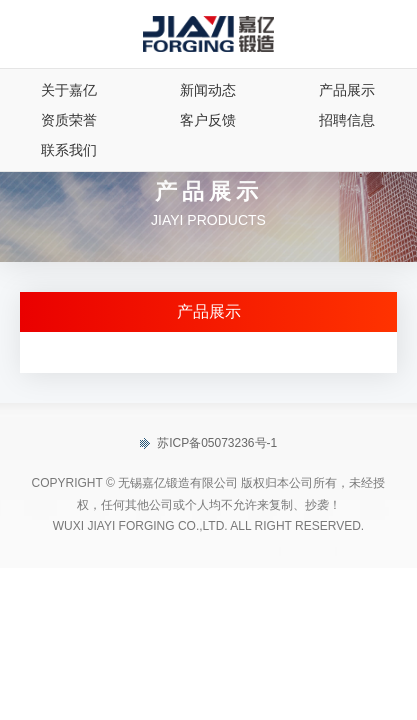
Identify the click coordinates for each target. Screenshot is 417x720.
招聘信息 (347, 120)
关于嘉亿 (69, 90)
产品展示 (347, 90)
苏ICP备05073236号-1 (208, 443)
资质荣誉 (69, 120)
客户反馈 (208, 120)
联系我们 (69, 150)
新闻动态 (208, 90)
